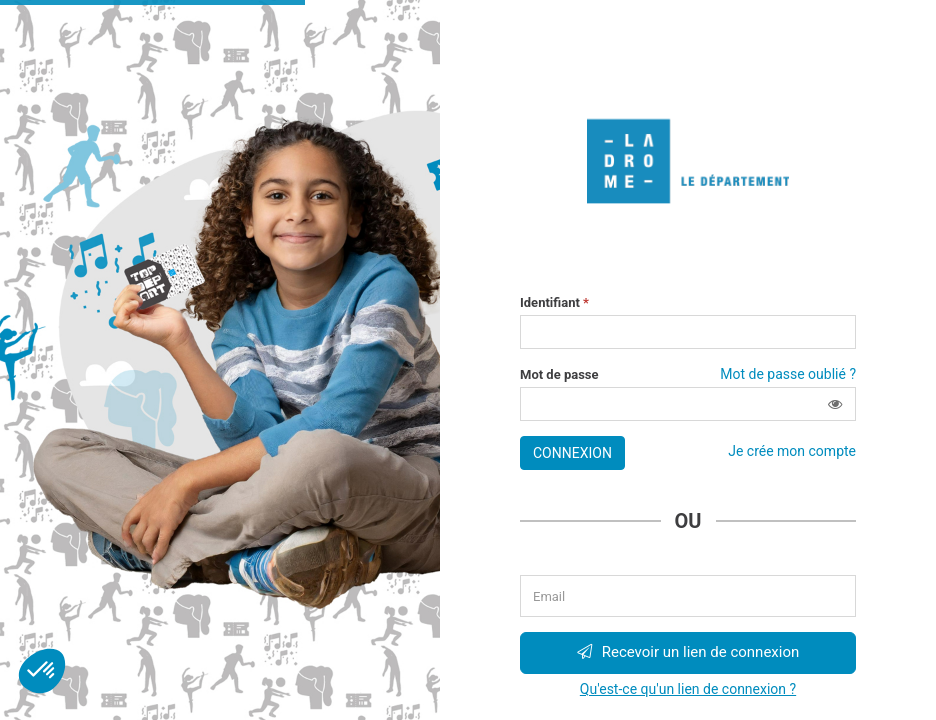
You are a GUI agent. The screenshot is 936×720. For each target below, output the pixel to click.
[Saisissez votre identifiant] (688, 332)
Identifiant (554, 303)
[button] (835, 404)
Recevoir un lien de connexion (688, 652)
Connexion (572, 453)
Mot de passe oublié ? (788, 374)
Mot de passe (559, 375)
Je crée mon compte (792, 451)
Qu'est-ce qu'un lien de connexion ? (688, 689)
